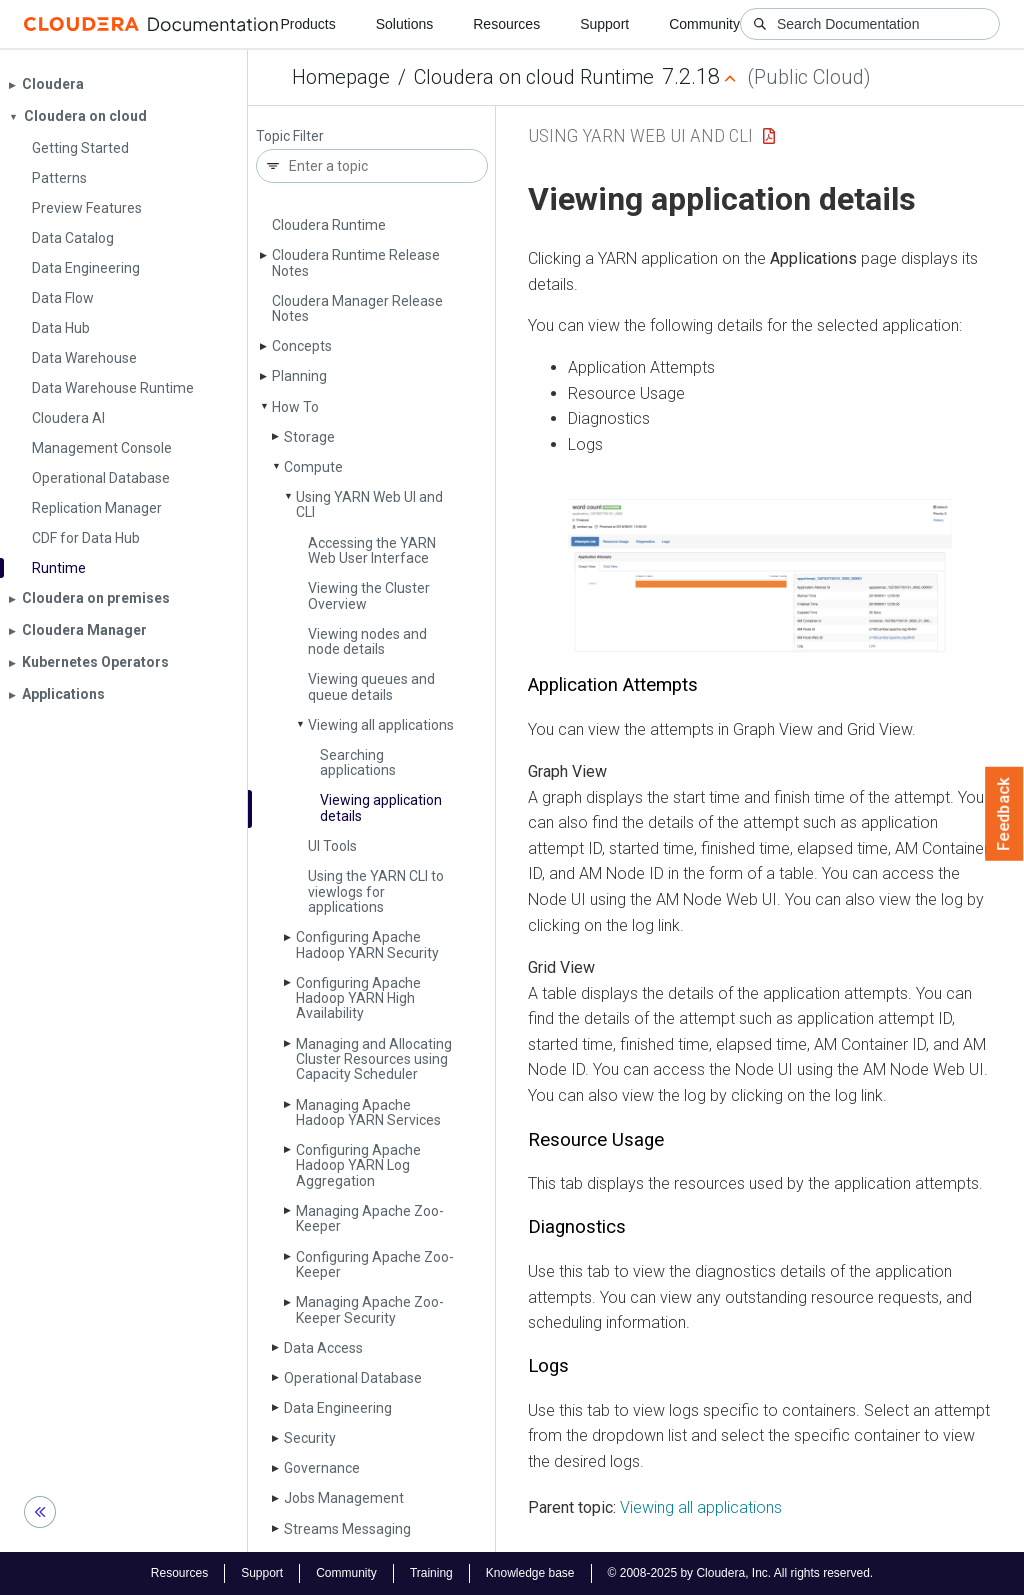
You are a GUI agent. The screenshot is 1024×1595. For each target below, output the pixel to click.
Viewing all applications (381, 725)
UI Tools (332, 846)
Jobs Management (344, 1498)
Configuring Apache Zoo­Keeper (375, 1264)
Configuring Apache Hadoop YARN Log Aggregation (358, 1165)
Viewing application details (381, 807)
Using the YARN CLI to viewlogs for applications (376, 891)
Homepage (341, 77)
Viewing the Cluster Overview (369, 595)
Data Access (323, 1348)
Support (604, 24)
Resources (506, 24)
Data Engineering (338, 1408)
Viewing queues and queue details (371, 686)
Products (307, 24)
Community (704, 24)
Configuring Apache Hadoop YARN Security (367, 944)
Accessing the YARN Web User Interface (372, 550)
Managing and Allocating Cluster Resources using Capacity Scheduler (374, 1059)
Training (431, 1573)
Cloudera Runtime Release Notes (356, 262)
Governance (322, 1468)
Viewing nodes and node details (367, 641)
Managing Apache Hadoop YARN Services (368, 1112)
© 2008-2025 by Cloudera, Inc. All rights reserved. (741, 1573)
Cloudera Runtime (329, 225)
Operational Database (353, 1378)
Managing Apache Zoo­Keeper (370, 1218)
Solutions (405, 24)
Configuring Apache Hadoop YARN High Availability (358, 998)
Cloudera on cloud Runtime (534, 77)
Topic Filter (290, 136)
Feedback (1004, 814)
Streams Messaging (347, 1529)
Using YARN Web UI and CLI (369, 504)
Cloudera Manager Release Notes (357, 308)
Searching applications (358, 762)
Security (310, 1438)
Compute (313, 467)
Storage (309, 437)
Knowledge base (530, 1573)
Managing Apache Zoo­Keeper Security (370, 1309)
